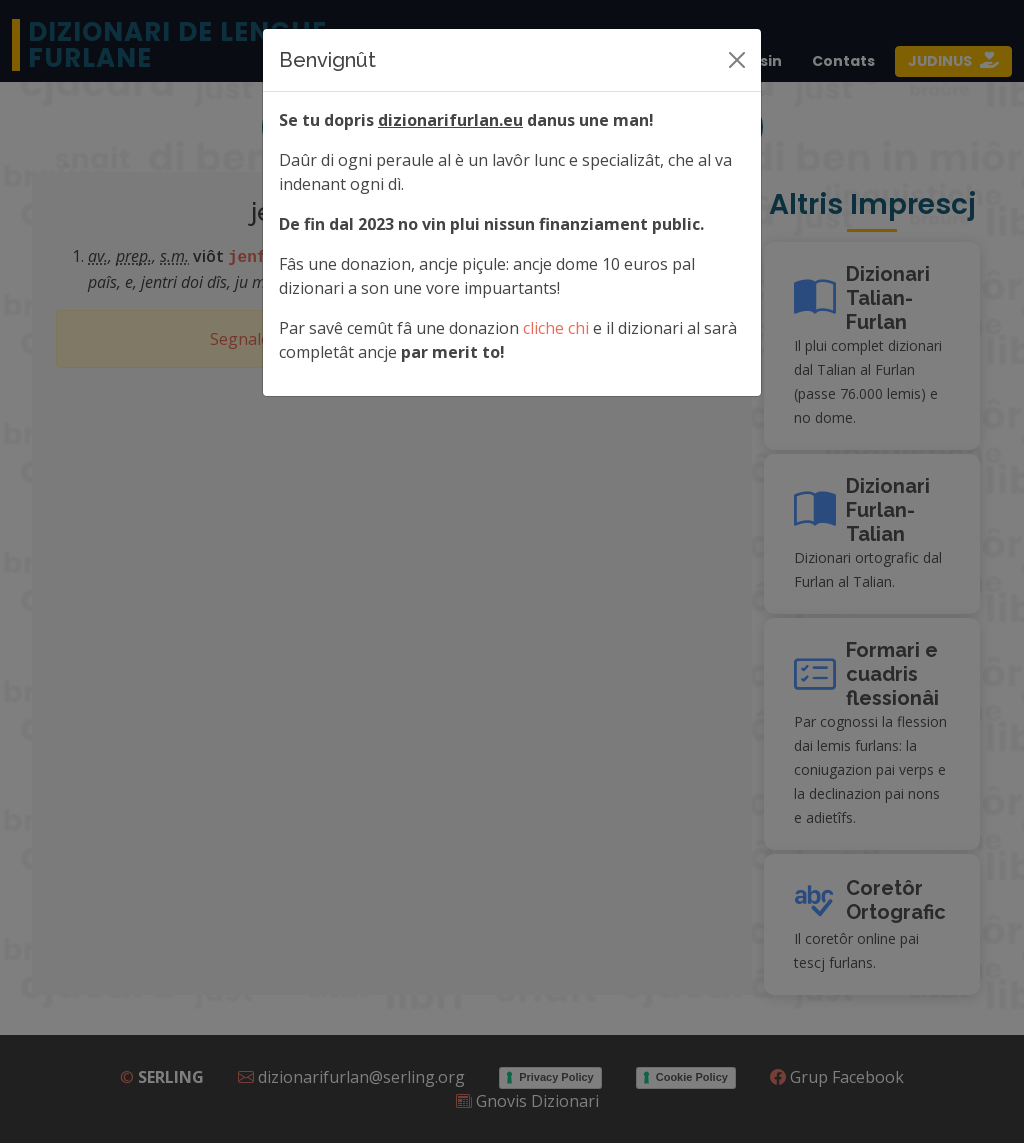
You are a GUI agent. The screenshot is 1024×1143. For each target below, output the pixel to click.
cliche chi (556, 328)
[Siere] (737, 60)
